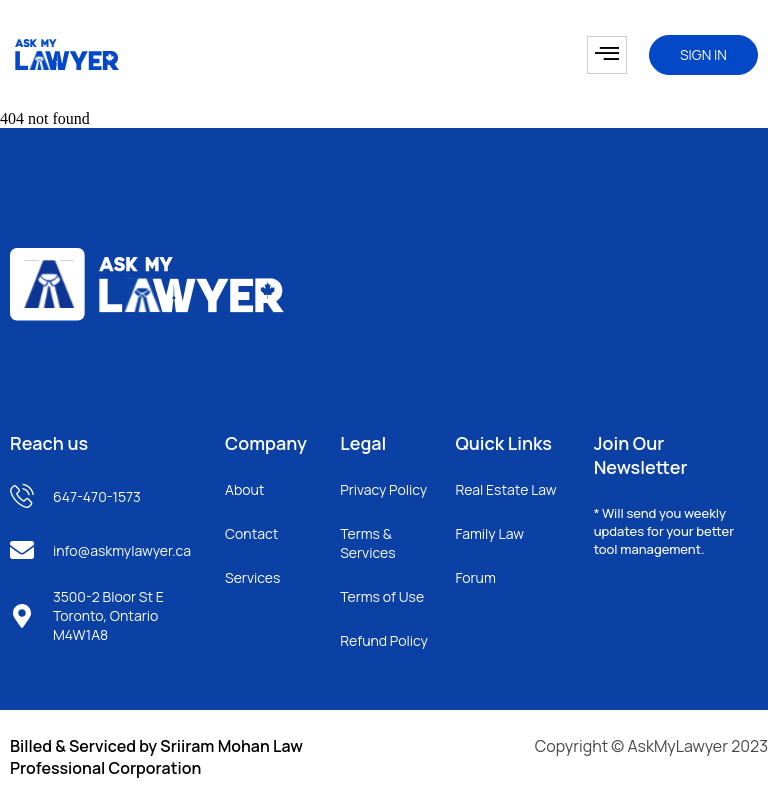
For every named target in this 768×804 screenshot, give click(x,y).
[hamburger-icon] (607, 55)
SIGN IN (703, 54)
